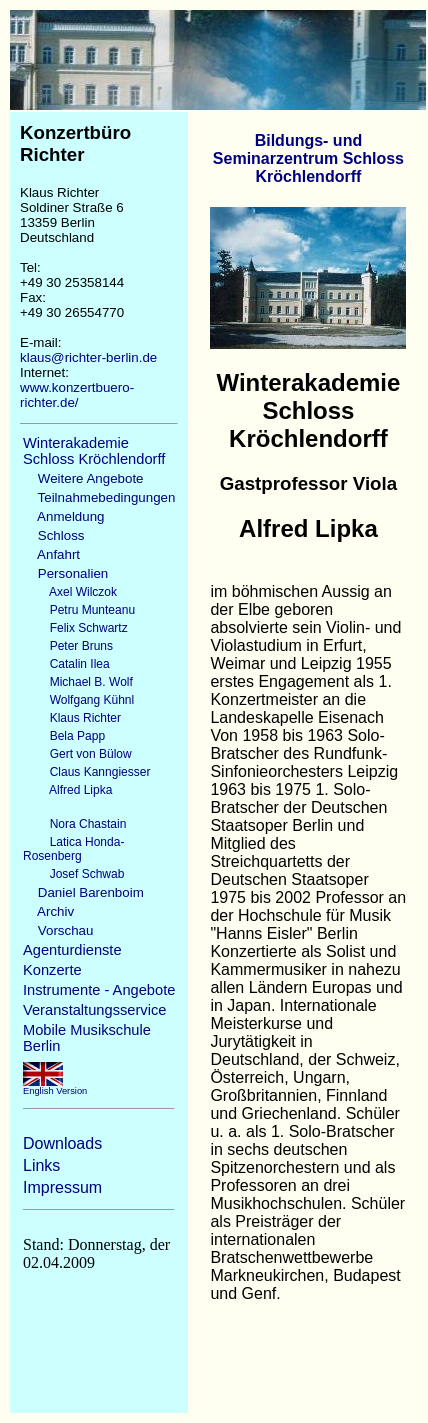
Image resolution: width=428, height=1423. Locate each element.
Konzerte (52, 970)
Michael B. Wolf (78, 682)
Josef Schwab (73, 874)
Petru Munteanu (79, 610)
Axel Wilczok (70, 592)
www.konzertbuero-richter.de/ (77, 395)
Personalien (65, 573)
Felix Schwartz (75, 628)
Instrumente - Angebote (99, 990)
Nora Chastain (74, 824)
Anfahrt (51, 554)
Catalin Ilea (66, 664)
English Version (55, 1087)
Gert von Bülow (77, 754)
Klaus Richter (72, 718)
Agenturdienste (72, 950)
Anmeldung (64, 516)
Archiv (48, 911)
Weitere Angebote (83, 478)
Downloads (62, 1143)
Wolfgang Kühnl (78, 700)
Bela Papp (64, 736)
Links (41, 1165)
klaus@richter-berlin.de (88, 357)
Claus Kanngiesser (86, 772)
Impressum (62, 1187)
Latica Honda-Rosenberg (73, 849)
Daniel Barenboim (83, 892)
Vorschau (58, 930)
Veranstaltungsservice (94, 1010)
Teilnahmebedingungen (99, 497)
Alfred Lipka (67, 790)
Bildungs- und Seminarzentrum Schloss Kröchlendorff (308, 158)
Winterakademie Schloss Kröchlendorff (94, 451)
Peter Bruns (68, 646)
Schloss (53, 535)
